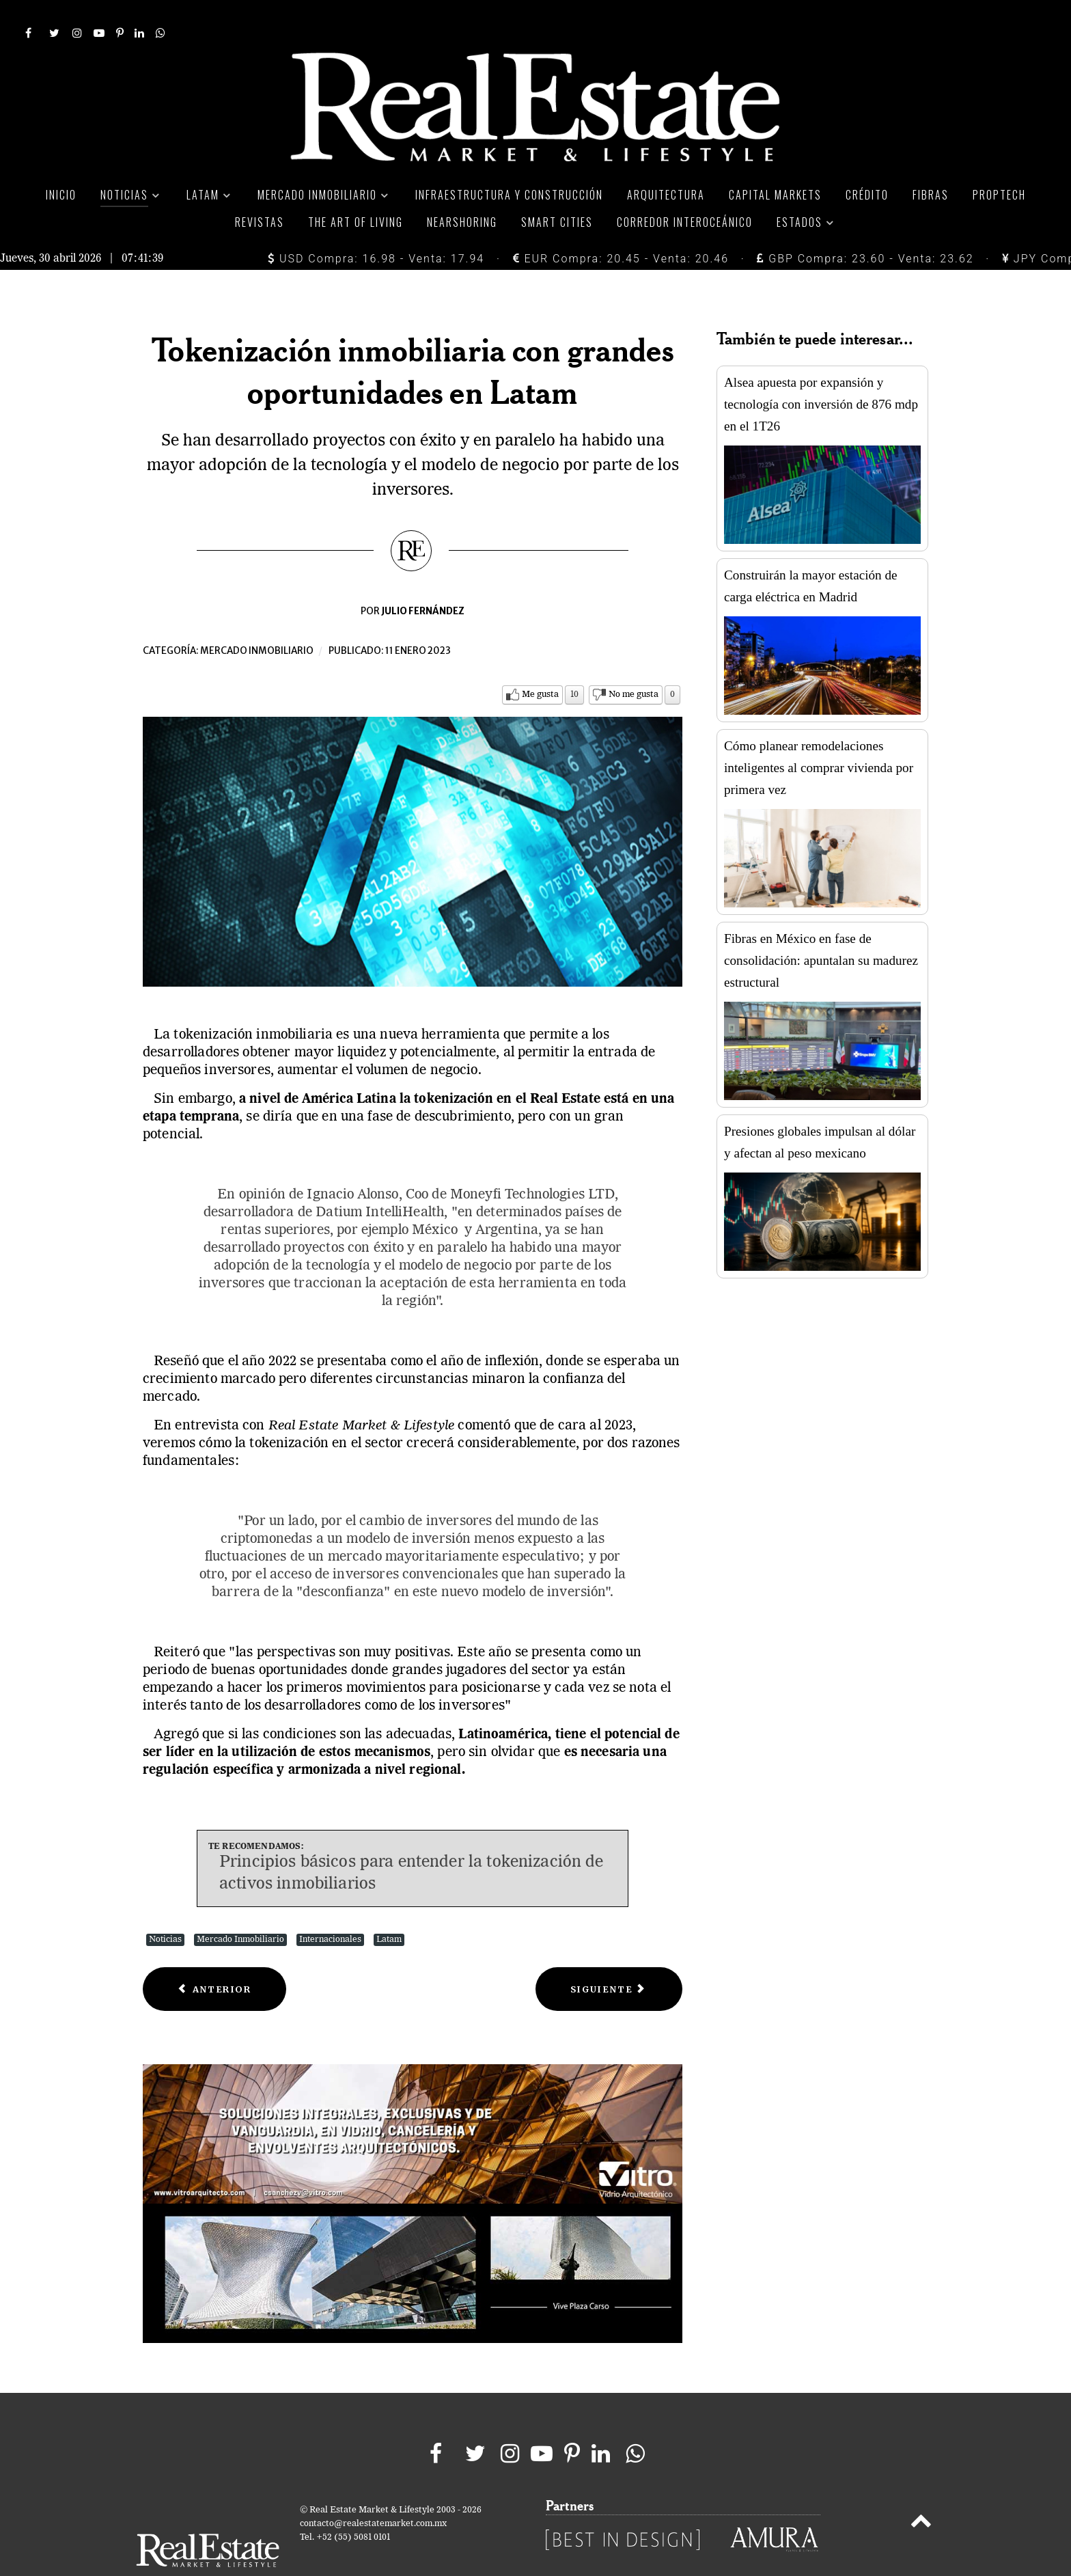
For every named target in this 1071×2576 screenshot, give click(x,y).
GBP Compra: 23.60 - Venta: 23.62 (865, 227)
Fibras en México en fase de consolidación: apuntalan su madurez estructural (821, 930)
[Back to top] (921, 2492)
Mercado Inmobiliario (240, 1908)
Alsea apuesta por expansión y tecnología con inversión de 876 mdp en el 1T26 (821, 373)
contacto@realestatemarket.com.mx (373, 2493)
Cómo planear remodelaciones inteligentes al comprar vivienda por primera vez (818, 737)
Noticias (165, 1908)
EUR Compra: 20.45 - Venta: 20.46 (621, 227)
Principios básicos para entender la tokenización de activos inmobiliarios (411, 1843)
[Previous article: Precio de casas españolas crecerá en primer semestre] (214, 1958)
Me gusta (540, 663)
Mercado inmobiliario (257, 620)
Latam (389, 1908)
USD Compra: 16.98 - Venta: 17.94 (376, 227)
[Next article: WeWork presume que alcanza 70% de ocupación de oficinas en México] (609, 1958)
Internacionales (330, 1908)
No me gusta (633, 663)
